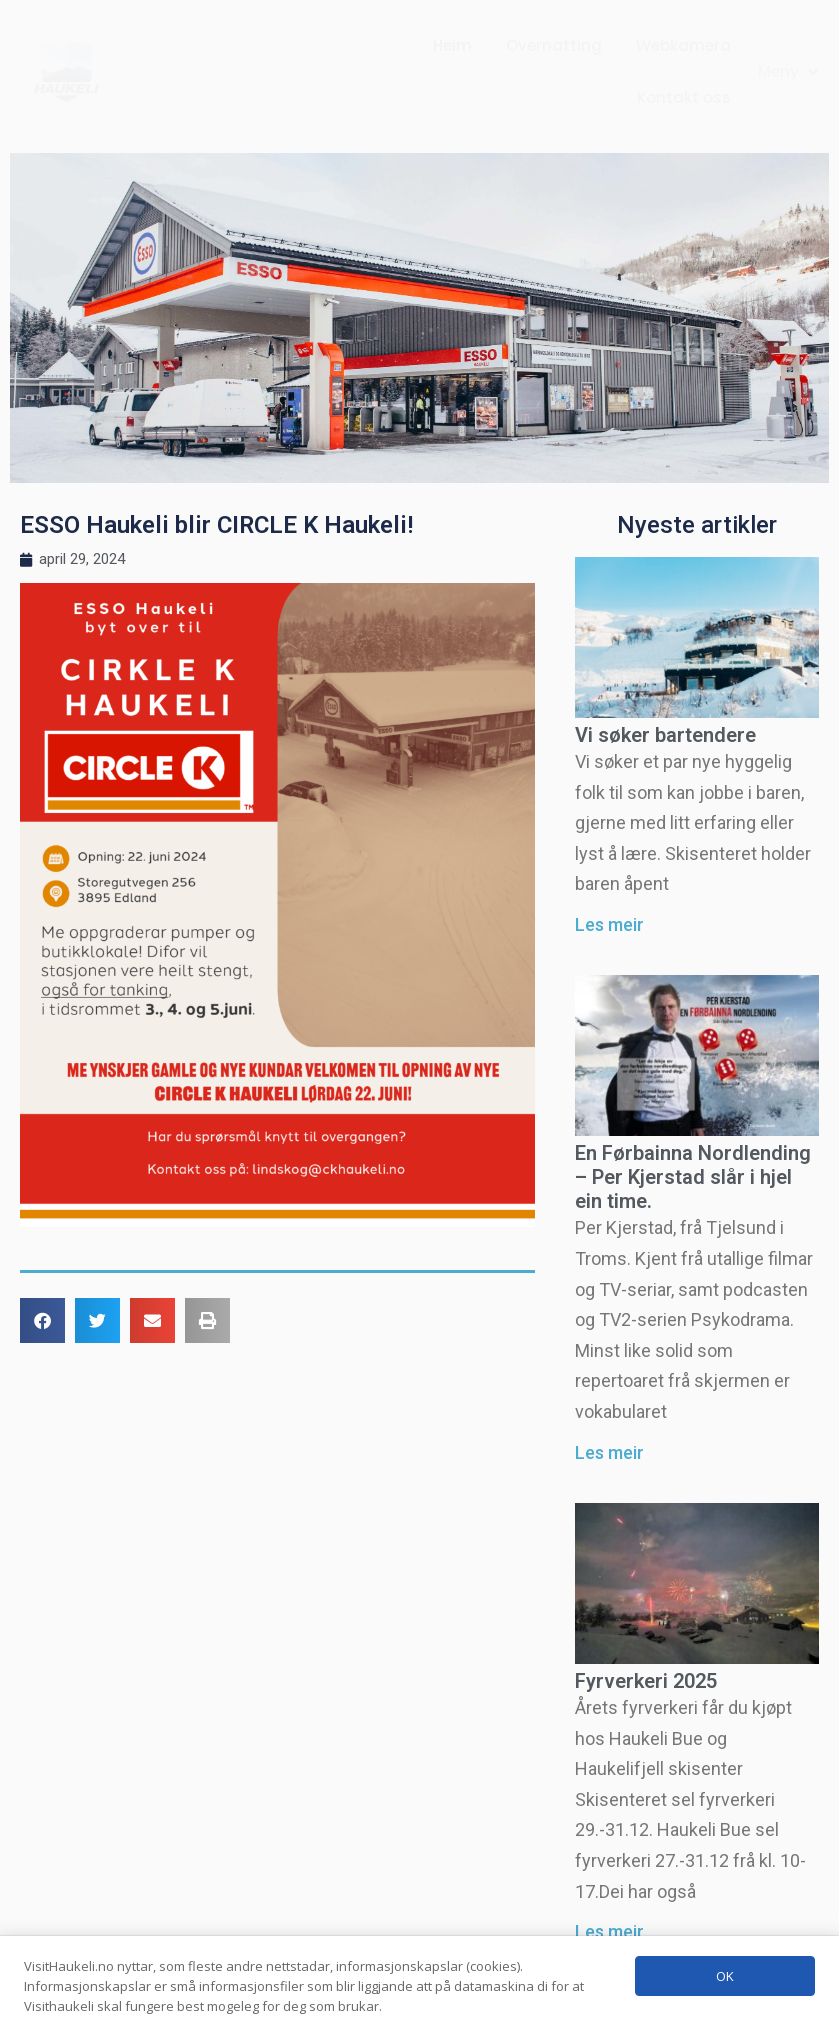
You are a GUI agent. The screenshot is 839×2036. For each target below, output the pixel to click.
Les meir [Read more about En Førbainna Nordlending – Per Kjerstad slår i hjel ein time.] (609, 1452)
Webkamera (683, 45)
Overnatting (554, 45)
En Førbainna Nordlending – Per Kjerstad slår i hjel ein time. (693, 1177)
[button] (790, 72)
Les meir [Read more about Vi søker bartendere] (609, 924)
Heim (452, 45)
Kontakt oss (684, 97)
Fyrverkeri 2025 (646, 1681)
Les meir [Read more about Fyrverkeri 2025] (609, 1931)
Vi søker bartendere (665, 735)
